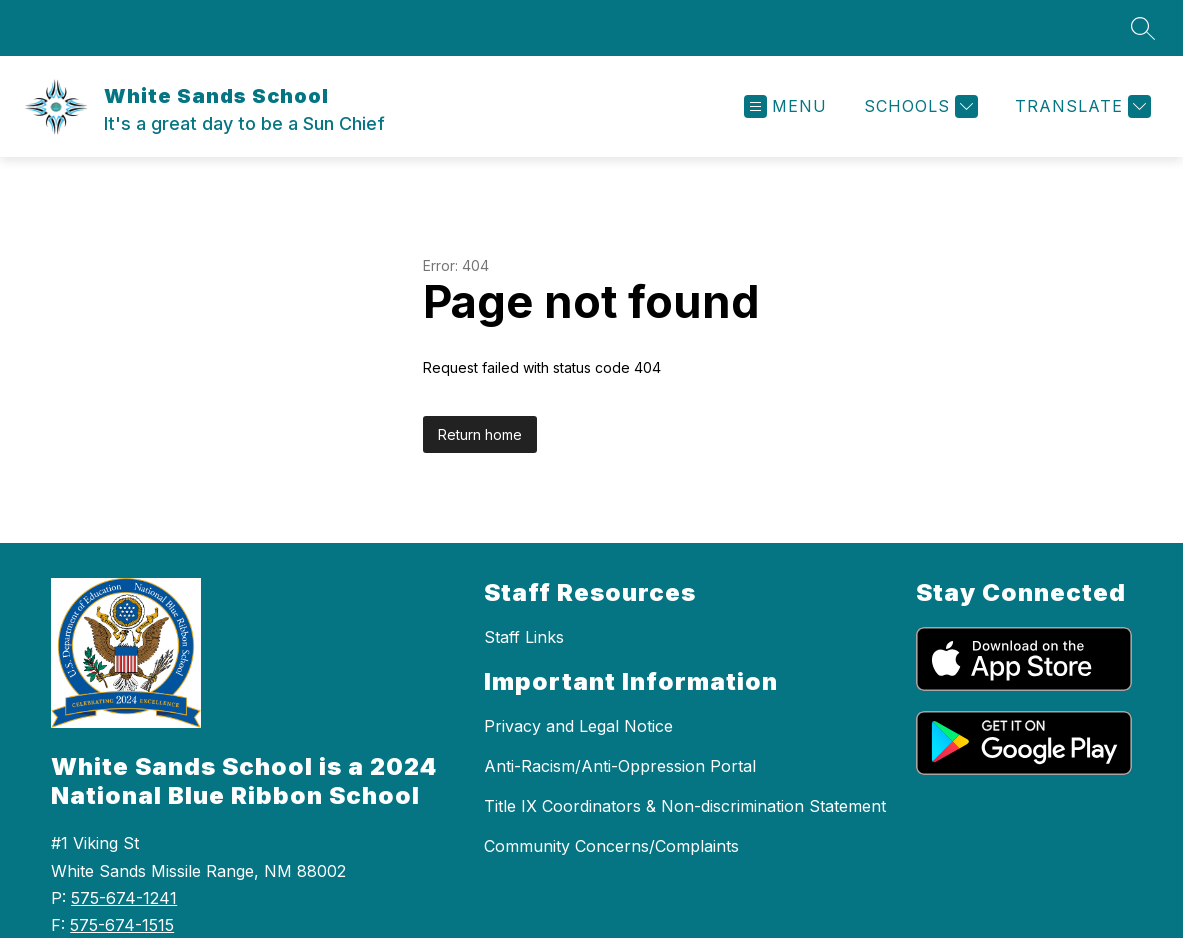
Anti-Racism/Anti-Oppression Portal (620, 766)
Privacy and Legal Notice (578, 726)
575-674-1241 (124, 898)
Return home (480, 434)
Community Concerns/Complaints (611, 846)
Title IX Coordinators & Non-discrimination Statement (685, 806)
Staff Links (524, 637)
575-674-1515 (122, 925)
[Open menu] (785, 106)
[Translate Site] (1080, 106)
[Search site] (1143, 28)
